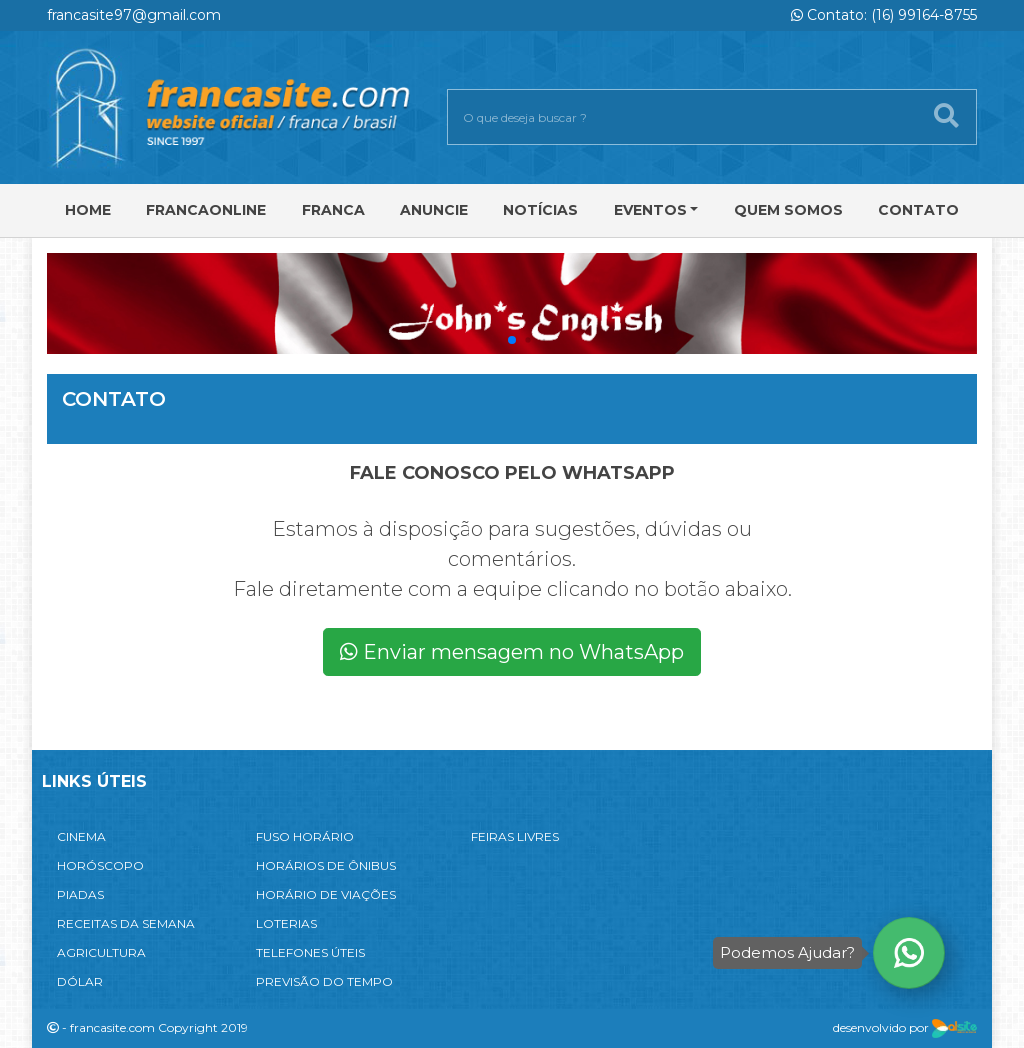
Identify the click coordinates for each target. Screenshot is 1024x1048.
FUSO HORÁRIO (305, 836)
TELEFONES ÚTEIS (310, 952)
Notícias (540, 210)
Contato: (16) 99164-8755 (884, 15)
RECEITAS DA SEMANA (126, 923)
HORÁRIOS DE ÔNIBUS (326, 865)
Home (88, 210)
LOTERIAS (286, 923)
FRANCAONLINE (206, 210)
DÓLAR (80, 981)
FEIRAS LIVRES (515, 836)
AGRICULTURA (101, 952)
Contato (918, 210)
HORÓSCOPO (100, 865)
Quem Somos (788, 210)
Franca (333, 210)
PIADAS (80, 894)
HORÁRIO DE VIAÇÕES (326, 894)
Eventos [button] (650, 210)
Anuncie (434, 210)
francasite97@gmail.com (134, 15)
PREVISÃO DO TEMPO (324, 981)
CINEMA (81, 836)
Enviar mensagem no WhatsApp (512, 652)
